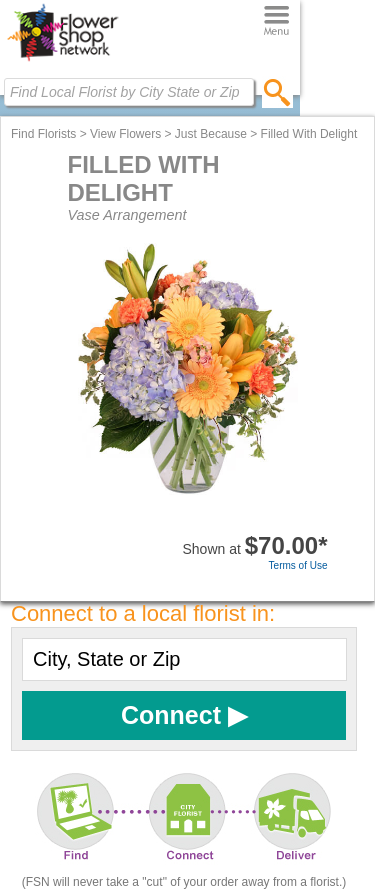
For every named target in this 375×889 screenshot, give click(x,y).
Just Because (211, 134)
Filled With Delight (309, 134)
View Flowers (125, 134)
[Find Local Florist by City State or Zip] (129, 92)
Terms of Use (298, 565)
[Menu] (276, 21)
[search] (277, 92)
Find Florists (43, 134)
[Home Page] (62, 61)
